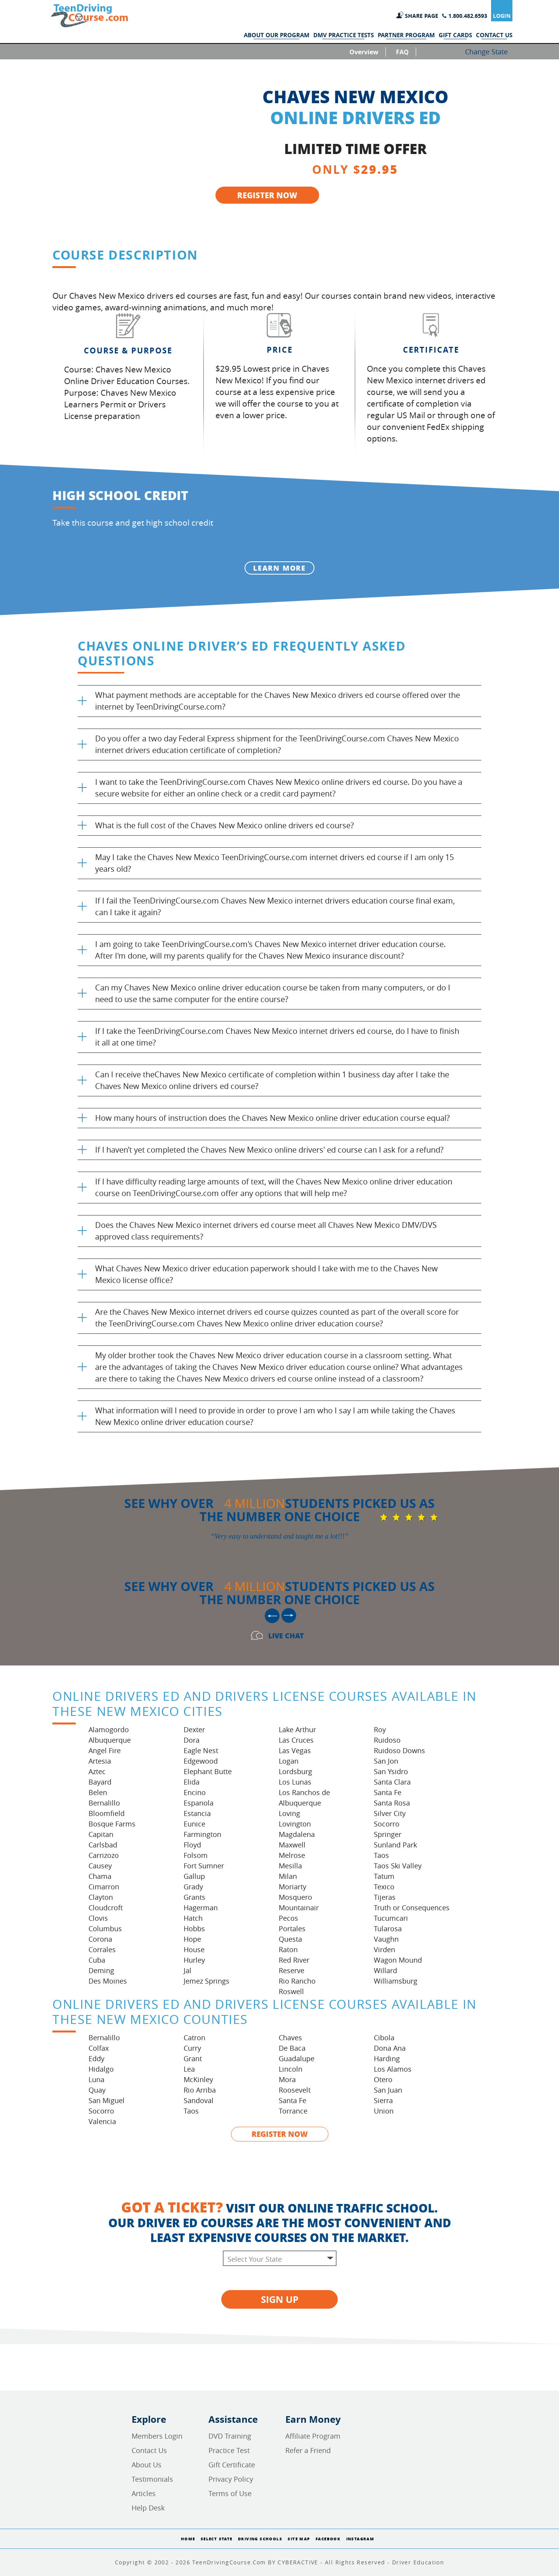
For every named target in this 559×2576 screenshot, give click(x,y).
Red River (294, 1960)
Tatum (384, 1876)
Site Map (299, 2538)
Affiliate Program (312, 2436)
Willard (385, 1970)
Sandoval (199, 2100)
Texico (384, 1886)
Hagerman (201, 1907)
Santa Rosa (392, 1802)
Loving (289, 1813)
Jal (187, 1970)
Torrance (293, 2111)
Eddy (96, 2058)
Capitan (101, 1834)
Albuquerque (110, 1740)
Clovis (98, 1918)
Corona (100, 1939)
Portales (292, 1928)
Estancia (197, 1813)
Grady (193, 1886)
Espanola (199, 1802)
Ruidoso (387, 1740)
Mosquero (295, 1897)
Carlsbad (103, 1844)
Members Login (157, 2436)
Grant (193, 2058)
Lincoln (290, 2069)
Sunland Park (395, 1844)
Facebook (328, 2538)
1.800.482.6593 (467, 15)
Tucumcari (391, 1918)
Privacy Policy (230, 2479)
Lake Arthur (297, 1729)
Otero (383, 2079)
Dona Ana (390, 2048)
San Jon (386, 1761)
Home (188, 2538)
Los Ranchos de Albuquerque (304, 1797)
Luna (96, 2079)
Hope (192, 1939)
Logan (289, 1761)
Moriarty (292, 1886)
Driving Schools (260, 2538)
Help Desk (148, 2507)
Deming (101, 1970)
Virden (384, 1949)
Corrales (102, 1949)
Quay (97, 2090)
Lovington (295, 1823)
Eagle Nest (201, 1750)
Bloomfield (107, 1813)
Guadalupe (296, 2058)
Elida (192, 1782)
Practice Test (229, 2450)
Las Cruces (296, 1740)
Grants (194, 1897)
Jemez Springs (206, 1981)
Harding (387, 2058)
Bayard (100, 1782)
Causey (100, 1865)
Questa (290, 1939)
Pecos (288, 1918)
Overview (363, 52)
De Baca (292, 2048)
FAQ (402, 52)
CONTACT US (494, 35)
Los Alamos (392, 2069)
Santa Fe (387, 1792)
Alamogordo (109, 1729)
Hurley (194, 1960)
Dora (192, 1740)
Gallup (194, 1876)
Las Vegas (295, 1750)
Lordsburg (295, 1771)
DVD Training (229, 2436)
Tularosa (388, 1928)
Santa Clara (392, 1782)
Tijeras (385, 1897)
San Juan (388, 2090)
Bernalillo (104, 1802)
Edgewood (201, 1761)
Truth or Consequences (412, 1907)
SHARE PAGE (421, 15)
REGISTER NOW (267, 195)
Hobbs (194, 1928)
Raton (288, 1949)
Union (384, 2111)
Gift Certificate (231, 2464)
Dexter (194, 1729)
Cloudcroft (106, 1907)
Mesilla (290, 1865)
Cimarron (104, 1886)
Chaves (290, 2037)
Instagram (360, 2538)
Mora (287, 2079)
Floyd (192, 1844)
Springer (387, 1834)
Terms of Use (230, 2493)
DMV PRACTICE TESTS (343, 35)
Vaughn (386, 1939)
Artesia (100, 1761)
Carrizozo (104, 1855)
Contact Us (149, 2450)
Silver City (390, 1813)
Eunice (194, 1823)
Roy (380, 1729)
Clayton (101, 1897)
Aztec (97, 1771)
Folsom (196, 1855)
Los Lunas (295, 1782)
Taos (381, 1855)
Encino (195, 1792)
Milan (288, 1876)
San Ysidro (391, 1771)
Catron (194, 2037)
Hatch (193, 1918)
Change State (486, 51)
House (194, 1949)
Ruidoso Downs (399, 1750)
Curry (192, 2048)
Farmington (202, 1834)
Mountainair (299, 1907)
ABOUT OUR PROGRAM (276, 35)
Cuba (97, 1960)
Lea (189, 2069)
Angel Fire (105, 1750)
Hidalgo (101, 2069)
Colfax (99, 2048)
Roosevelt (295, 2090)
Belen (98, 1792)
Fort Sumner (204, 1865)
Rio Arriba (200, 2090)
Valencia (102, 2121)
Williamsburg (395, 1981)
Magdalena (297, 1834)
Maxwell (292, 1844)
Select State (217, 2538)
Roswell (291, 1991)
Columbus (105, 1928)
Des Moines (108, 1981)
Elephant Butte (208, 1771)
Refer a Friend (308, 2450)
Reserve (291, 1970)
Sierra (383, 2100)
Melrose (292, 1855)
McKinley (198, 2079)
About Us (146, 2464)
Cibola (384, 2037)
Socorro (386, 1823)
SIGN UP (280, 2299)
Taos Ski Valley (398, 1865)
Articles (144, 2493)
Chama (100, 1876)
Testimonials (152, 2479)
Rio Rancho (297, 1981)
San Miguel (107, 2100)
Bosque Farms (112, 1823)
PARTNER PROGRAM (406, 35)
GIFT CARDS (455, 35)
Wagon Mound (398, 1960)
